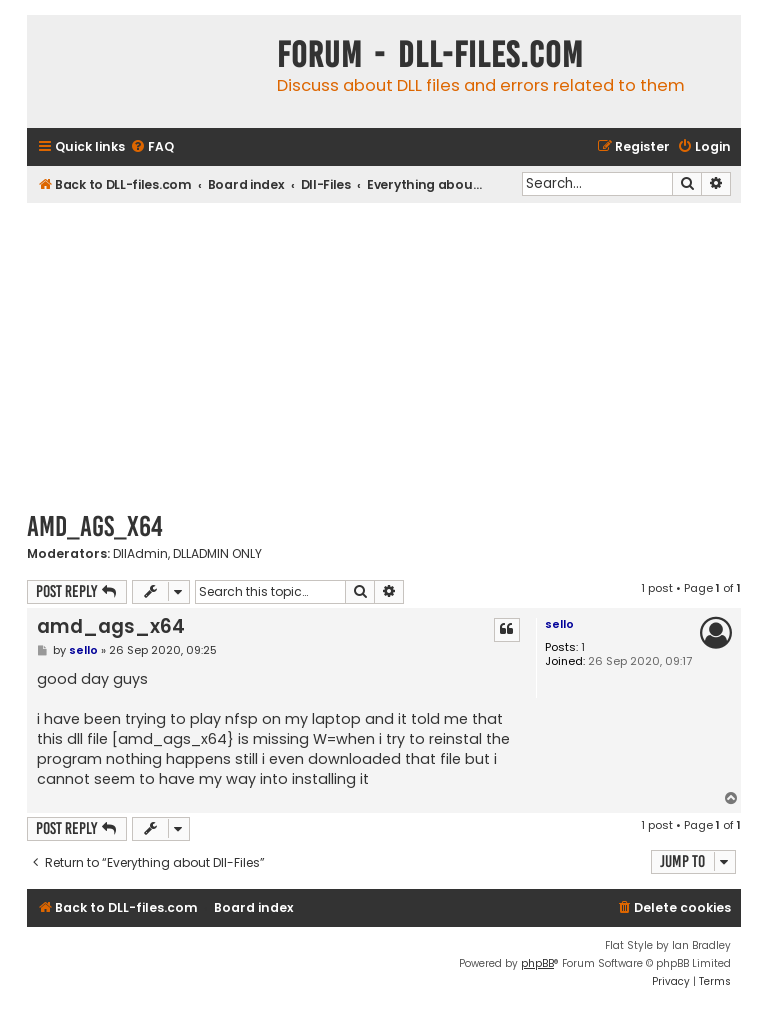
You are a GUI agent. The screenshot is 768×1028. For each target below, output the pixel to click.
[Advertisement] (384, 353)
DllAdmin (140, 554)
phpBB (537, 963)
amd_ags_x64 (95, 526)
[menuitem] (152, 147)
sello (559, 624)
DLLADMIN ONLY (217, 554)
